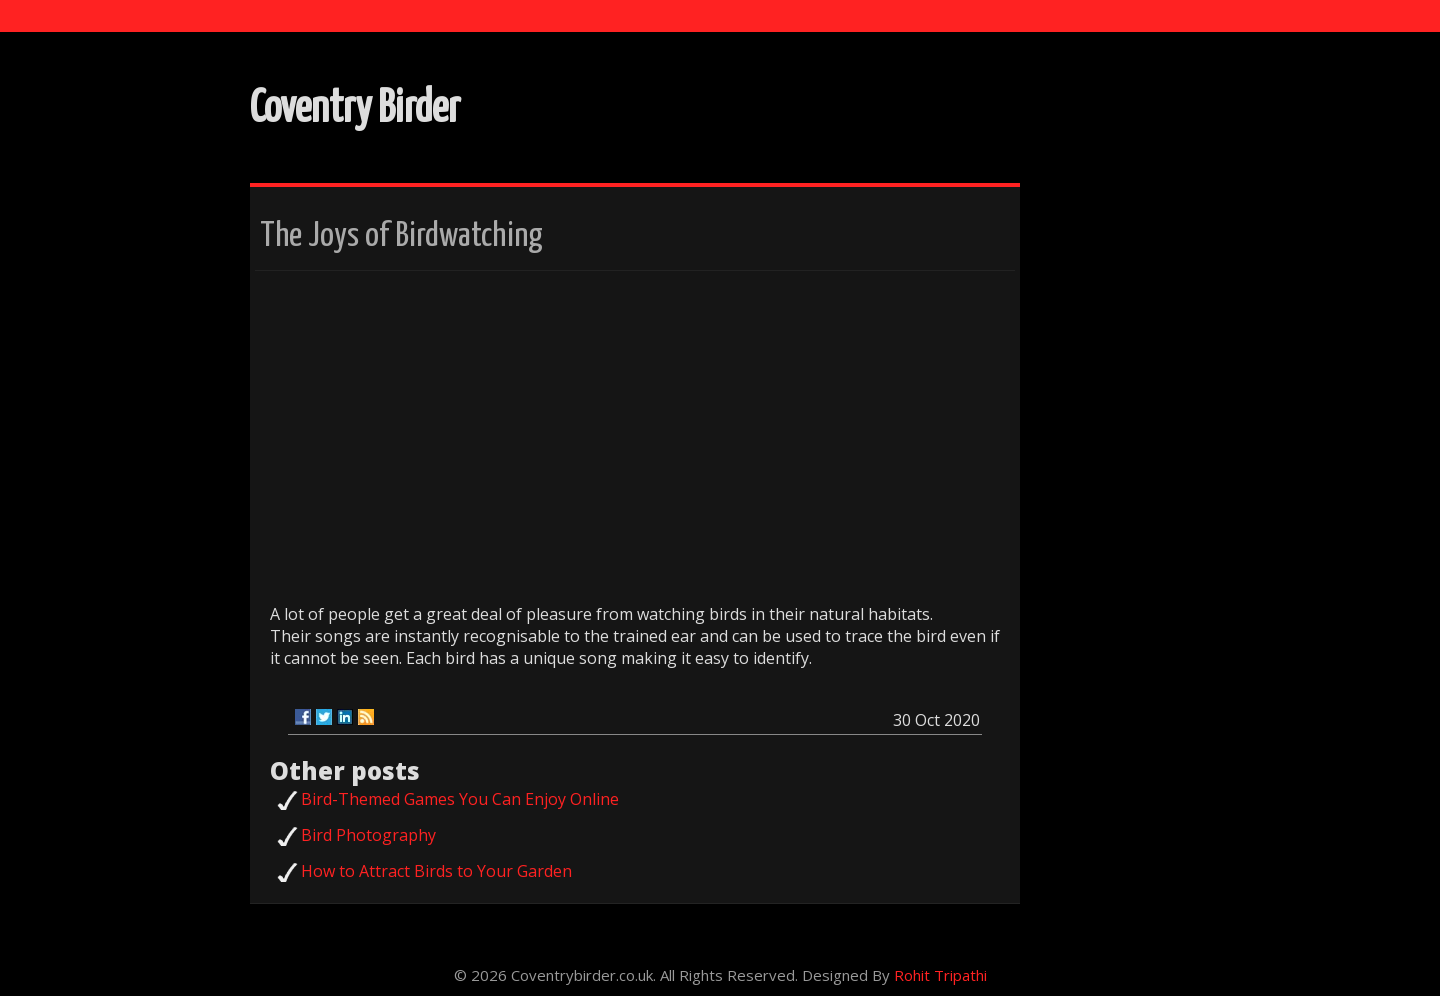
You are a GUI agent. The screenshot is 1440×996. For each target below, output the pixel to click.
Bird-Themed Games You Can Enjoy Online (460, 799)
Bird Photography (368, 835)
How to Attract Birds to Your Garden (436, 871)
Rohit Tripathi (940, 975)
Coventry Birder (355, 109)
